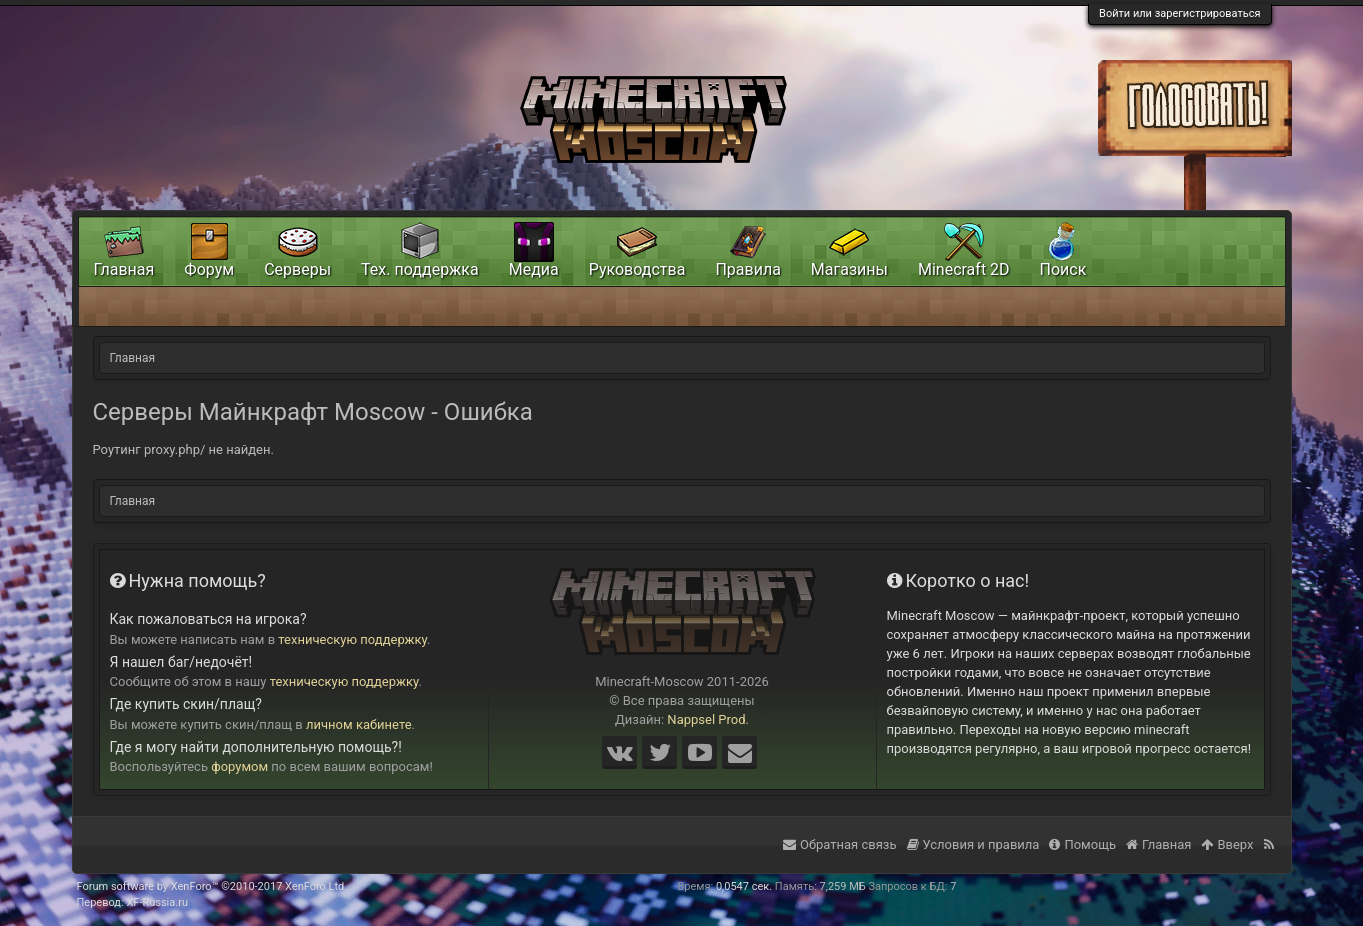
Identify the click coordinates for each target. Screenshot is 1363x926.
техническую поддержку (352, 639)
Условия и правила (973, 844)
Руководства (637, 269)
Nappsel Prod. (708, 719)
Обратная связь (840, 844)
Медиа (534, 269)
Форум (209, 269)
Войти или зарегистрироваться (1179, 13)
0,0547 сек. (744, 886)
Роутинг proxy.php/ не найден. (183, 449)
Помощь (1082, 844)
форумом (239, 766)
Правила (747, 269)
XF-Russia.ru (157, 902)
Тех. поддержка (420, 269)
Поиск (1063, 269)
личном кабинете (359, 724)
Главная (124, 269)
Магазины (849, 269)
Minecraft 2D (964, 269)
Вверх (1227, 844)
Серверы (297, 269)
